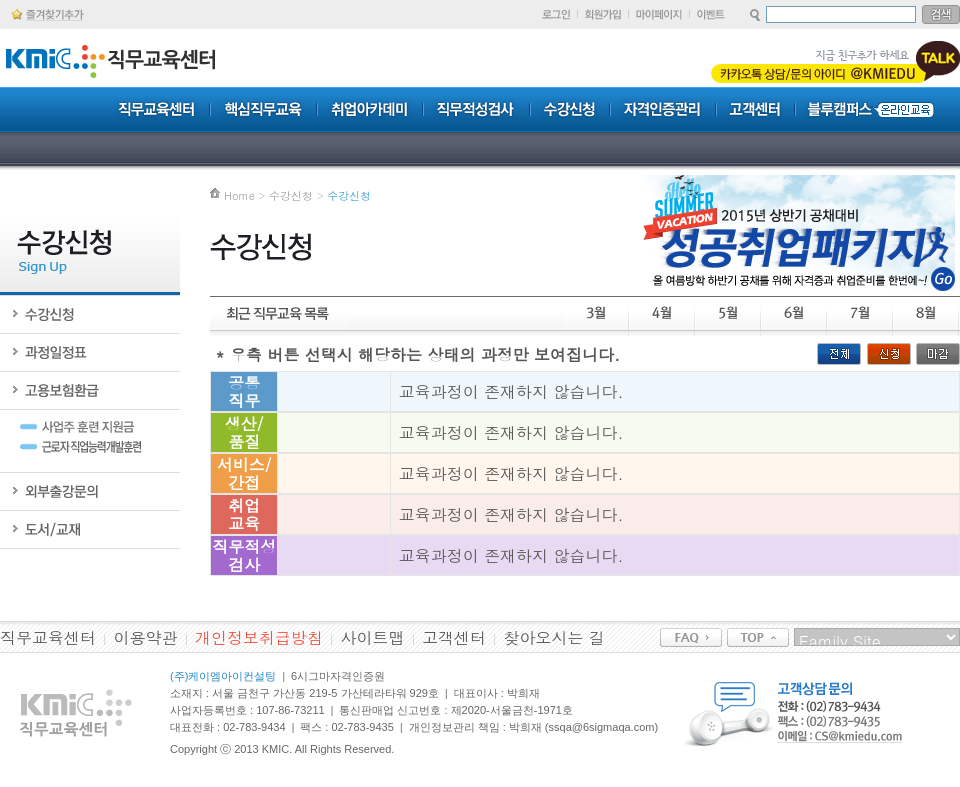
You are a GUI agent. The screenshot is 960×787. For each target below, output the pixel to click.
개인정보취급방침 (259, 637)
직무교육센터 (48, 637)
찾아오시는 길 (554, 637)
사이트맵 (373, 637)
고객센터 (454, 637)
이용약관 (146, 637)
